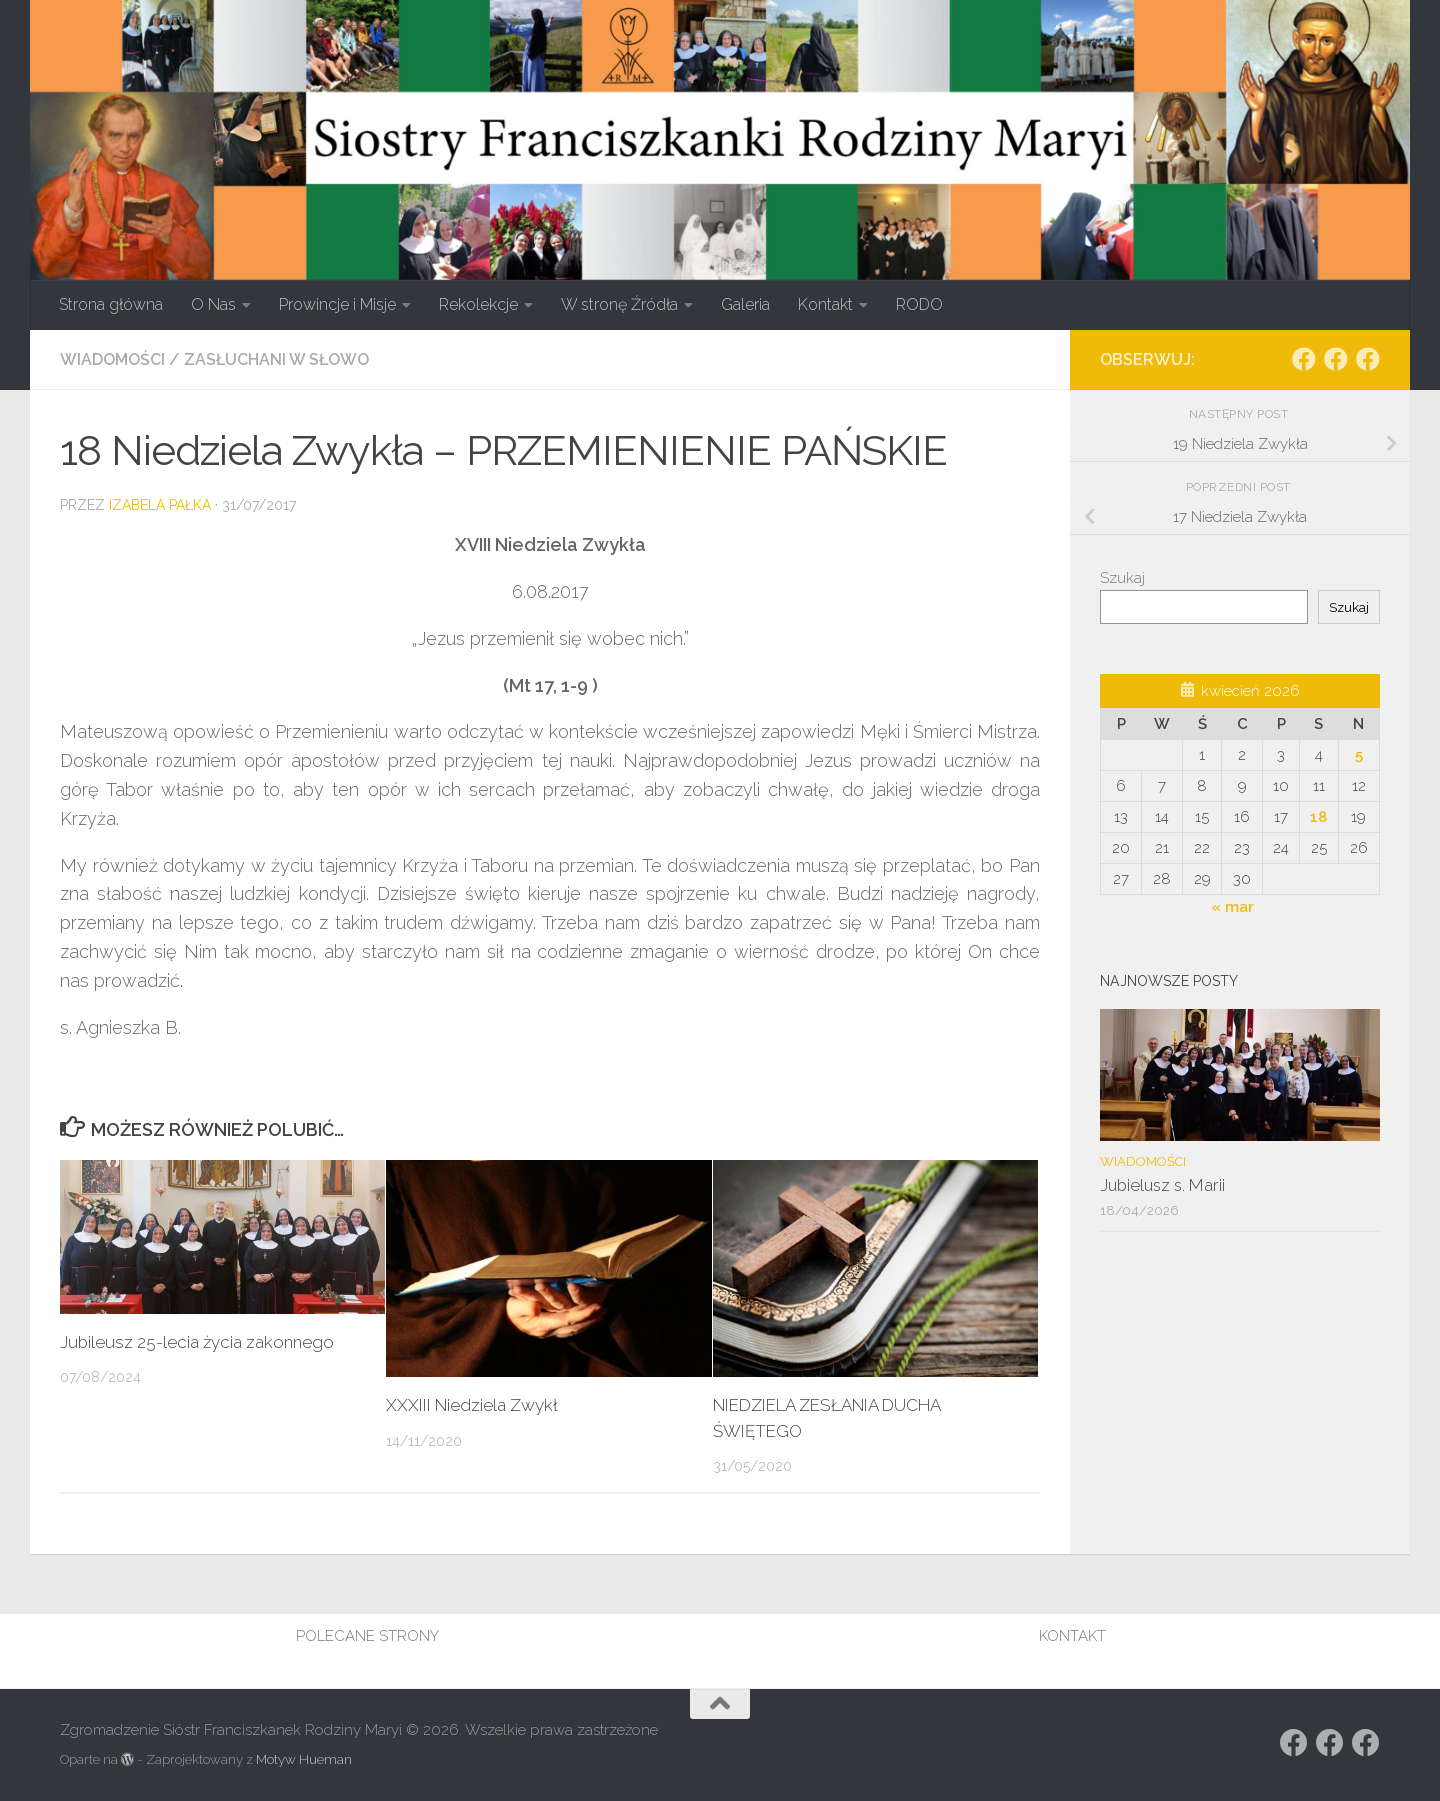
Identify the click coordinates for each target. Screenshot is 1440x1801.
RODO (919, 304)
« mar (1232, 907)
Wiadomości (112, 359)
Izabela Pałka (160, 505)
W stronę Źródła (619, 304)
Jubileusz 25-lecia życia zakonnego (197, 1342)
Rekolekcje (478, 304)
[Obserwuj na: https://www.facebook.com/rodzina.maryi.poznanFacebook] (1336, 359)
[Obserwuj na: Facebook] (1304, 359)
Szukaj (1122, 578)
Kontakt (825, 304)
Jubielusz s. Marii (1162, 1185)
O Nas (213, 304)
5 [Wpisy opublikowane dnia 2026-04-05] (1359, 755)
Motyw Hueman (304, 1759)
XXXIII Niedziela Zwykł (472, 1405)
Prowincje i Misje (337, 304)
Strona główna (111, 304)
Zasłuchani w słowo (276, 359)
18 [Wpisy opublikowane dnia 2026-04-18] (1318, 817)
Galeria (745, 304)
